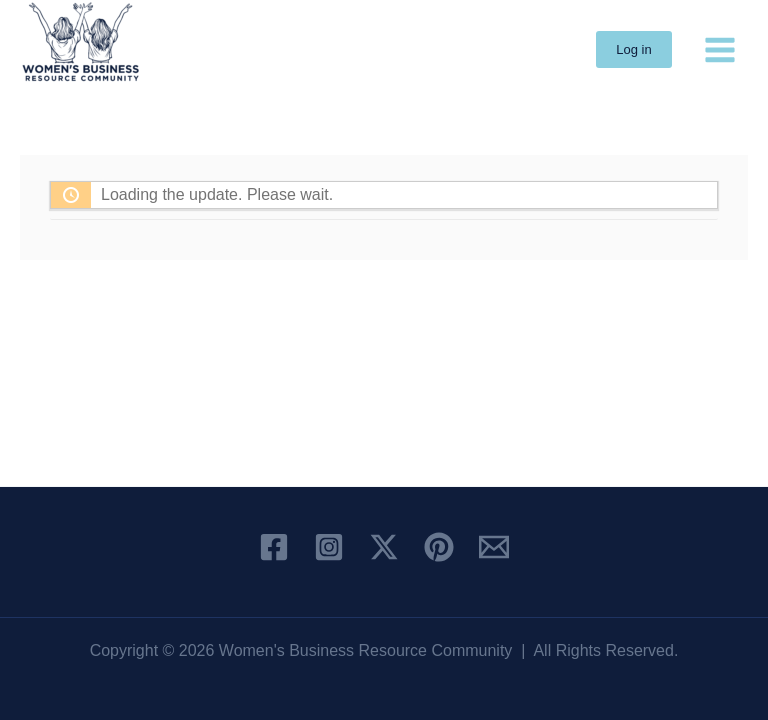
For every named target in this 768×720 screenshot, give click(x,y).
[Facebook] (274, 547)
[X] (384, 547)
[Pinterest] (439, 547)
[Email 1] (494, 547)
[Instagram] (329, 547)
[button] (633, 49)
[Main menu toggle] (720, 49)
